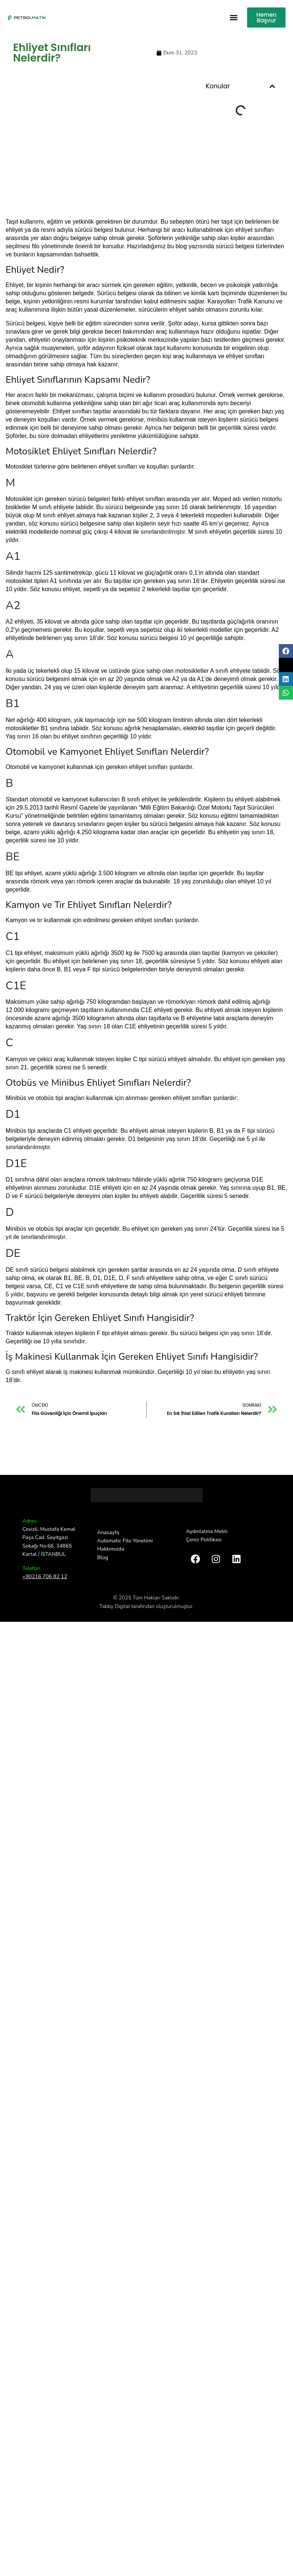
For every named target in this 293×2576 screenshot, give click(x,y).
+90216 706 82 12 (44, 1576)
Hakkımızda (110, 1548)
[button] (233, 18)
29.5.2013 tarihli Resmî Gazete (57, 807)
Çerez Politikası (204, 1539)
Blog (102, 1557)
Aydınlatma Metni (207, 1531)
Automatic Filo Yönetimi (125, 1540)
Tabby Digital (114, 1606)
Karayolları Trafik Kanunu (241, 301)
